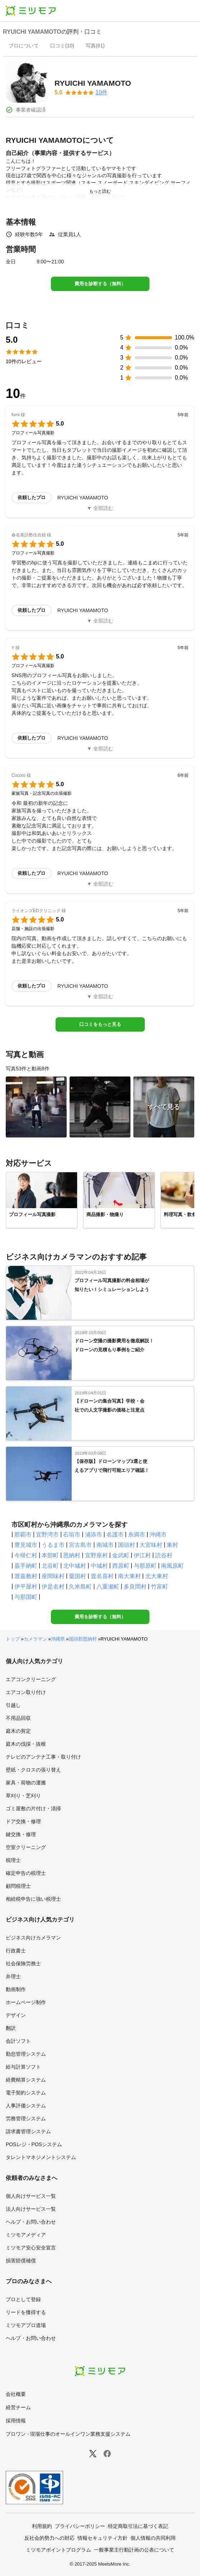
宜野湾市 (47, 1534)
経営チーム (18, 2407)
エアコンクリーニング (31, 1679)
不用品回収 (18, 1718)
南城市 (105, 1545)
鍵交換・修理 (21, 1834)
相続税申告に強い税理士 (33, 1899)
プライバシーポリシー (80, 2526)
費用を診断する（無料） (100, 283)
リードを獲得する (26, 2312)
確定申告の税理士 (26, 1873)
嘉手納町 (25, 1566)
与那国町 (25, 1597)
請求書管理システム (28, 2131)
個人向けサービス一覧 (31, 2196)
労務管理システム (26, 2118)
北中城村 (74, 1566)
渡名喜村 (102, 1576)
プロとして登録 (23, 2299)
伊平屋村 (25, 1586)
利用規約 (42, 2526)
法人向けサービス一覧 (31, 2209)
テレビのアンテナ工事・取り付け (43, 1757)
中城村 (99, 1566)
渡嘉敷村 (25, 1576)
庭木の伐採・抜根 (26, 1744)
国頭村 (126, 1545)
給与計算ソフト (23, 2067)
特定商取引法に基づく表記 (138, 2526)
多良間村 (135, 1586)
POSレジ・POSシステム (34, 2144)
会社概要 (16, 2394)
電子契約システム (26, 2093)
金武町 (120, 1555)
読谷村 (163, 1555)
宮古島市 (80, 1545)
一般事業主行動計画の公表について (134, 2550)
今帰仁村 (25, 1555)
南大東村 (129, 1576)
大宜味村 (150, 1545)
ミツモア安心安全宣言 (31, 2248)
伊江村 (142, 1555)
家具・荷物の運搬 (26, 1783)
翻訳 (11, 2028)
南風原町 (172, 1566)
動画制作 (16, 1989)
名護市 (115, 1534)
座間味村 (53, 1576)
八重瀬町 (107, 1586)
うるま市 (53, 1545)
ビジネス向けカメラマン (33, 1938)
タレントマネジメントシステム (41, 2157)
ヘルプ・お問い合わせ (31, 2222)
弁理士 (13, 1976)
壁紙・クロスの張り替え (33, 1770)
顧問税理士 (18, 1886)
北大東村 (156, 1576)
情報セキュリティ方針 (102, 2538)
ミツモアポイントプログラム (58, 2550)
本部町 (50, 1555)
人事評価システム (26, 2105)
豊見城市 (25, 1545)
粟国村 (77, 1576)
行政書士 (16, 1950)
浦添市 (93, 1534)
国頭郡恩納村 (83, 1639)
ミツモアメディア (26, 2235)
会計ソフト (18, 2041)
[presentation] (23, 46)
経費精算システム (26, 2080)
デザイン (16, 2015)
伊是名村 (53, 1586)
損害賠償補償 (21, 2260)
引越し (13, 1705)
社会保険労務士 (23, 1963)
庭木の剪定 (18, 1731)
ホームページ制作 (26, 2002)
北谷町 (50, 1566)
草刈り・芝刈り (23, 1795)
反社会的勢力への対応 (49, 2538)
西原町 (120, 1566)
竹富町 (159, 1586)
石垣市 (71, 1534)
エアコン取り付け (26, 1692)
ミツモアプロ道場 (26, 2325)
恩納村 (71, 1555)
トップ (13, 1639)
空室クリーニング (26, 1847)
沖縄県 (58, 1639)
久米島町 (80, 1586)
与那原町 (145, 1566)
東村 (172, 1545)
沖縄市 (158, 1534)
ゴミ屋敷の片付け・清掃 (33, 1808)
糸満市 (136, 1534)
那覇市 (23, 1534)
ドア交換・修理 (23, 1821)
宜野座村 (96, 1555)
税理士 (13, 1860)
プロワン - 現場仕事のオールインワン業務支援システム (68, 2434)
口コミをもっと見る (100, 1024)
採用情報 (16, 2420)
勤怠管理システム (26, 2054)
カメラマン (35, 1639)
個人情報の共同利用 (153, 2538)
